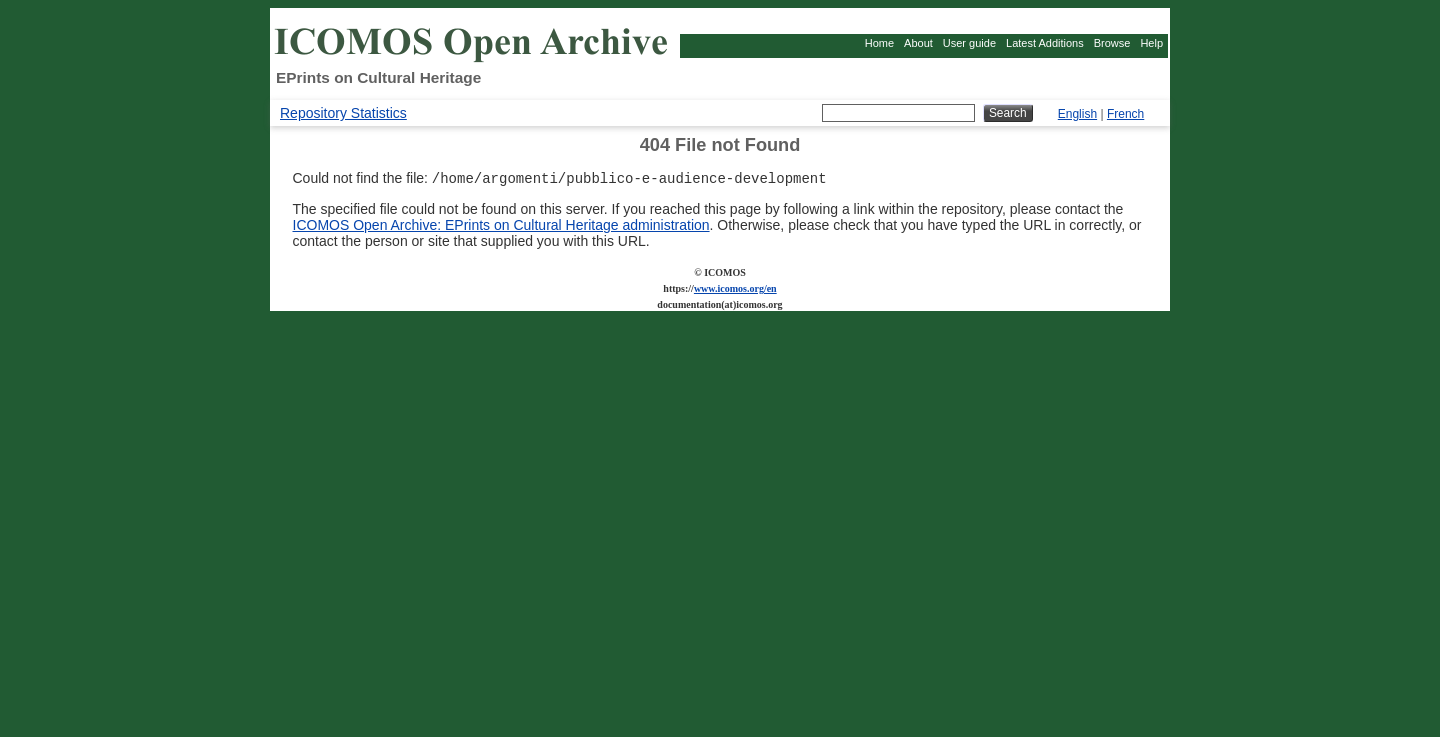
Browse (1112, 43)
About (918, 43)
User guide (969, 43)
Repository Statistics (343, 113)
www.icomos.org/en (735, 290)
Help (1151, 43)
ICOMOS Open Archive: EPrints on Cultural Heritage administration (501, 227)
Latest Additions (1045, 43)
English (1077, 114)
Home (879, 43)
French (1125, 114)
